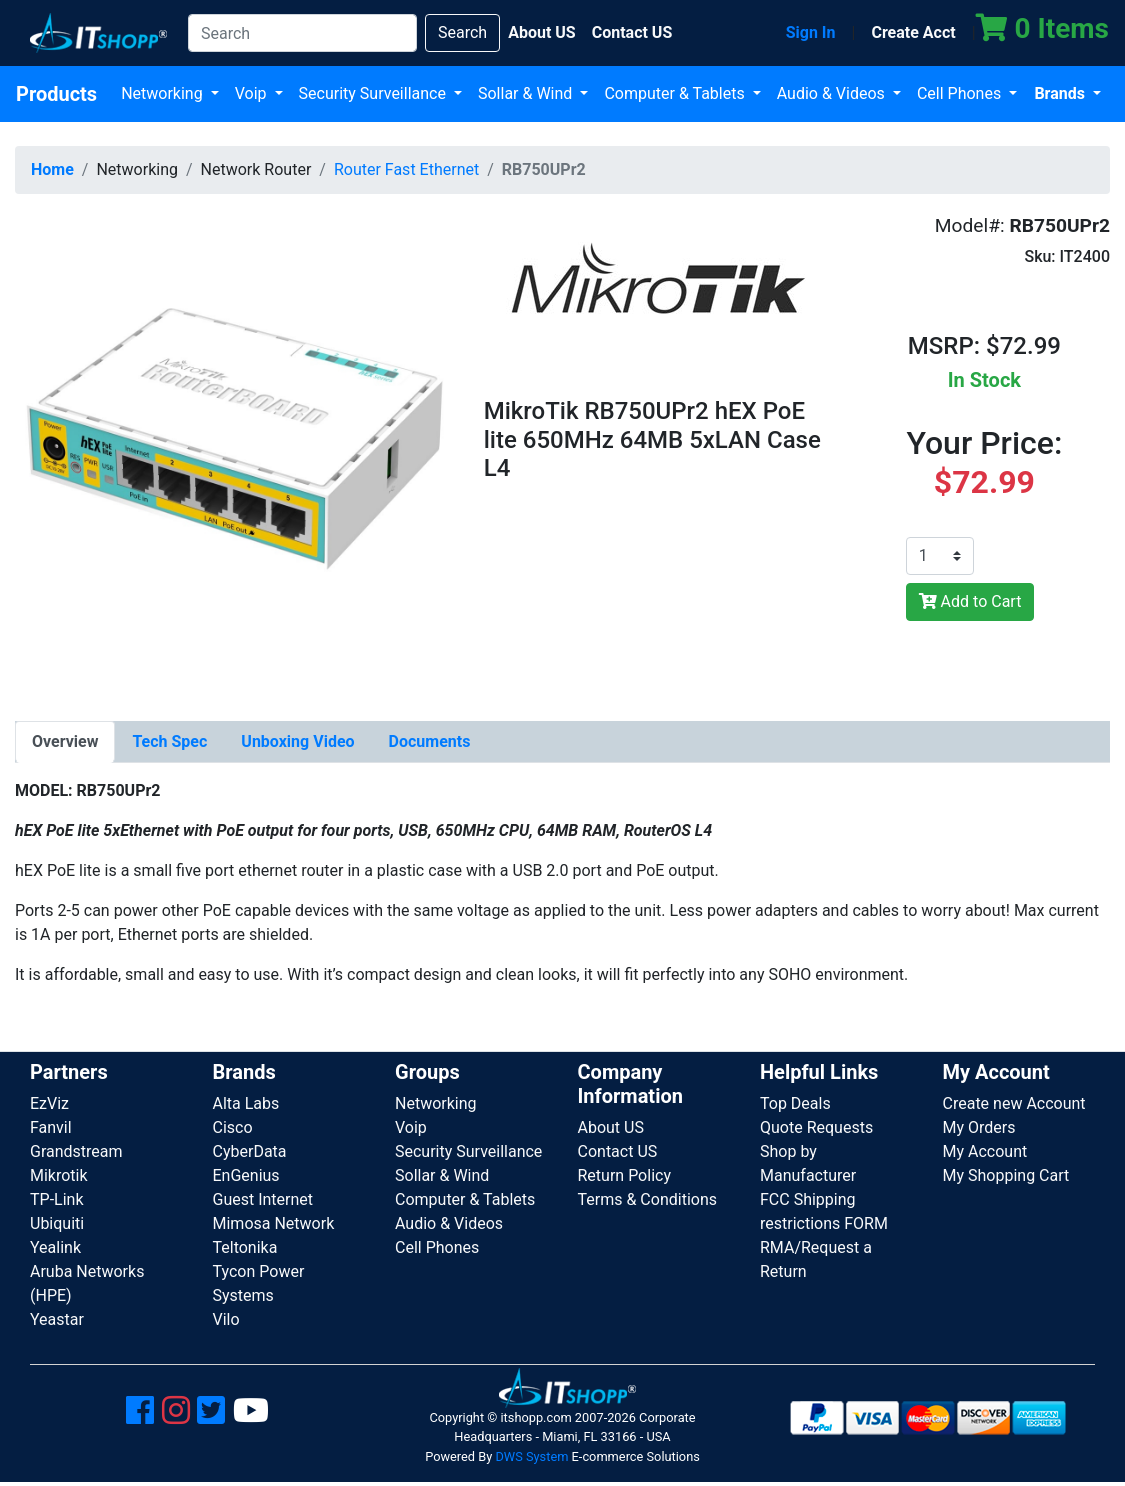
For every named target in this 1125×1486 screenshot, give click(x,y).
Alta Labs (246, 1103)
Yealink (55, 1247)
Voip (253, 93)
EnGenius (246, 1175)
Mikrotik (59, 1175)
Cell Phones (961, 93)
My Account (985, 1151)
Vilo (226, 1319)
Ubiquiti (57, 1223)
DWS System (531, 1456)
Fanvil (51, 1127)
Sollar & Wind (527, 93)
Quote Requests (816, 1127)
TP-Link (57, 1199)
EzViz (49, 1103)
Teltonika (245, 1247)
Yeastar (57, 1319)
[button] (234, 428)
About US (611, 1127)
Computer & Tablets (676, 93)
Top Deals (795, 1103)
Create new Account (1014, 1103)
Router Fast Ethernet (406, 169)
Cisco (233, 1127)
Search (462, 32)
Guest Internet (263, 1199)
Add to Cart (970, 601)
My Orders (979, 1127)
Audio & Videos (833, 93)
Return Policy (624, 1175)
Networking (164, 93)
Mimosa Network (274, 1223)
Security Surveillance (374, 93)
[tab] (65, 742)
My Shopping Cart (1006, 1175)
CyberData (250, 1151)
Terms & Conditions (648, 1199)
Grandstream (76, 1151)
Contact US (618, 1151)
